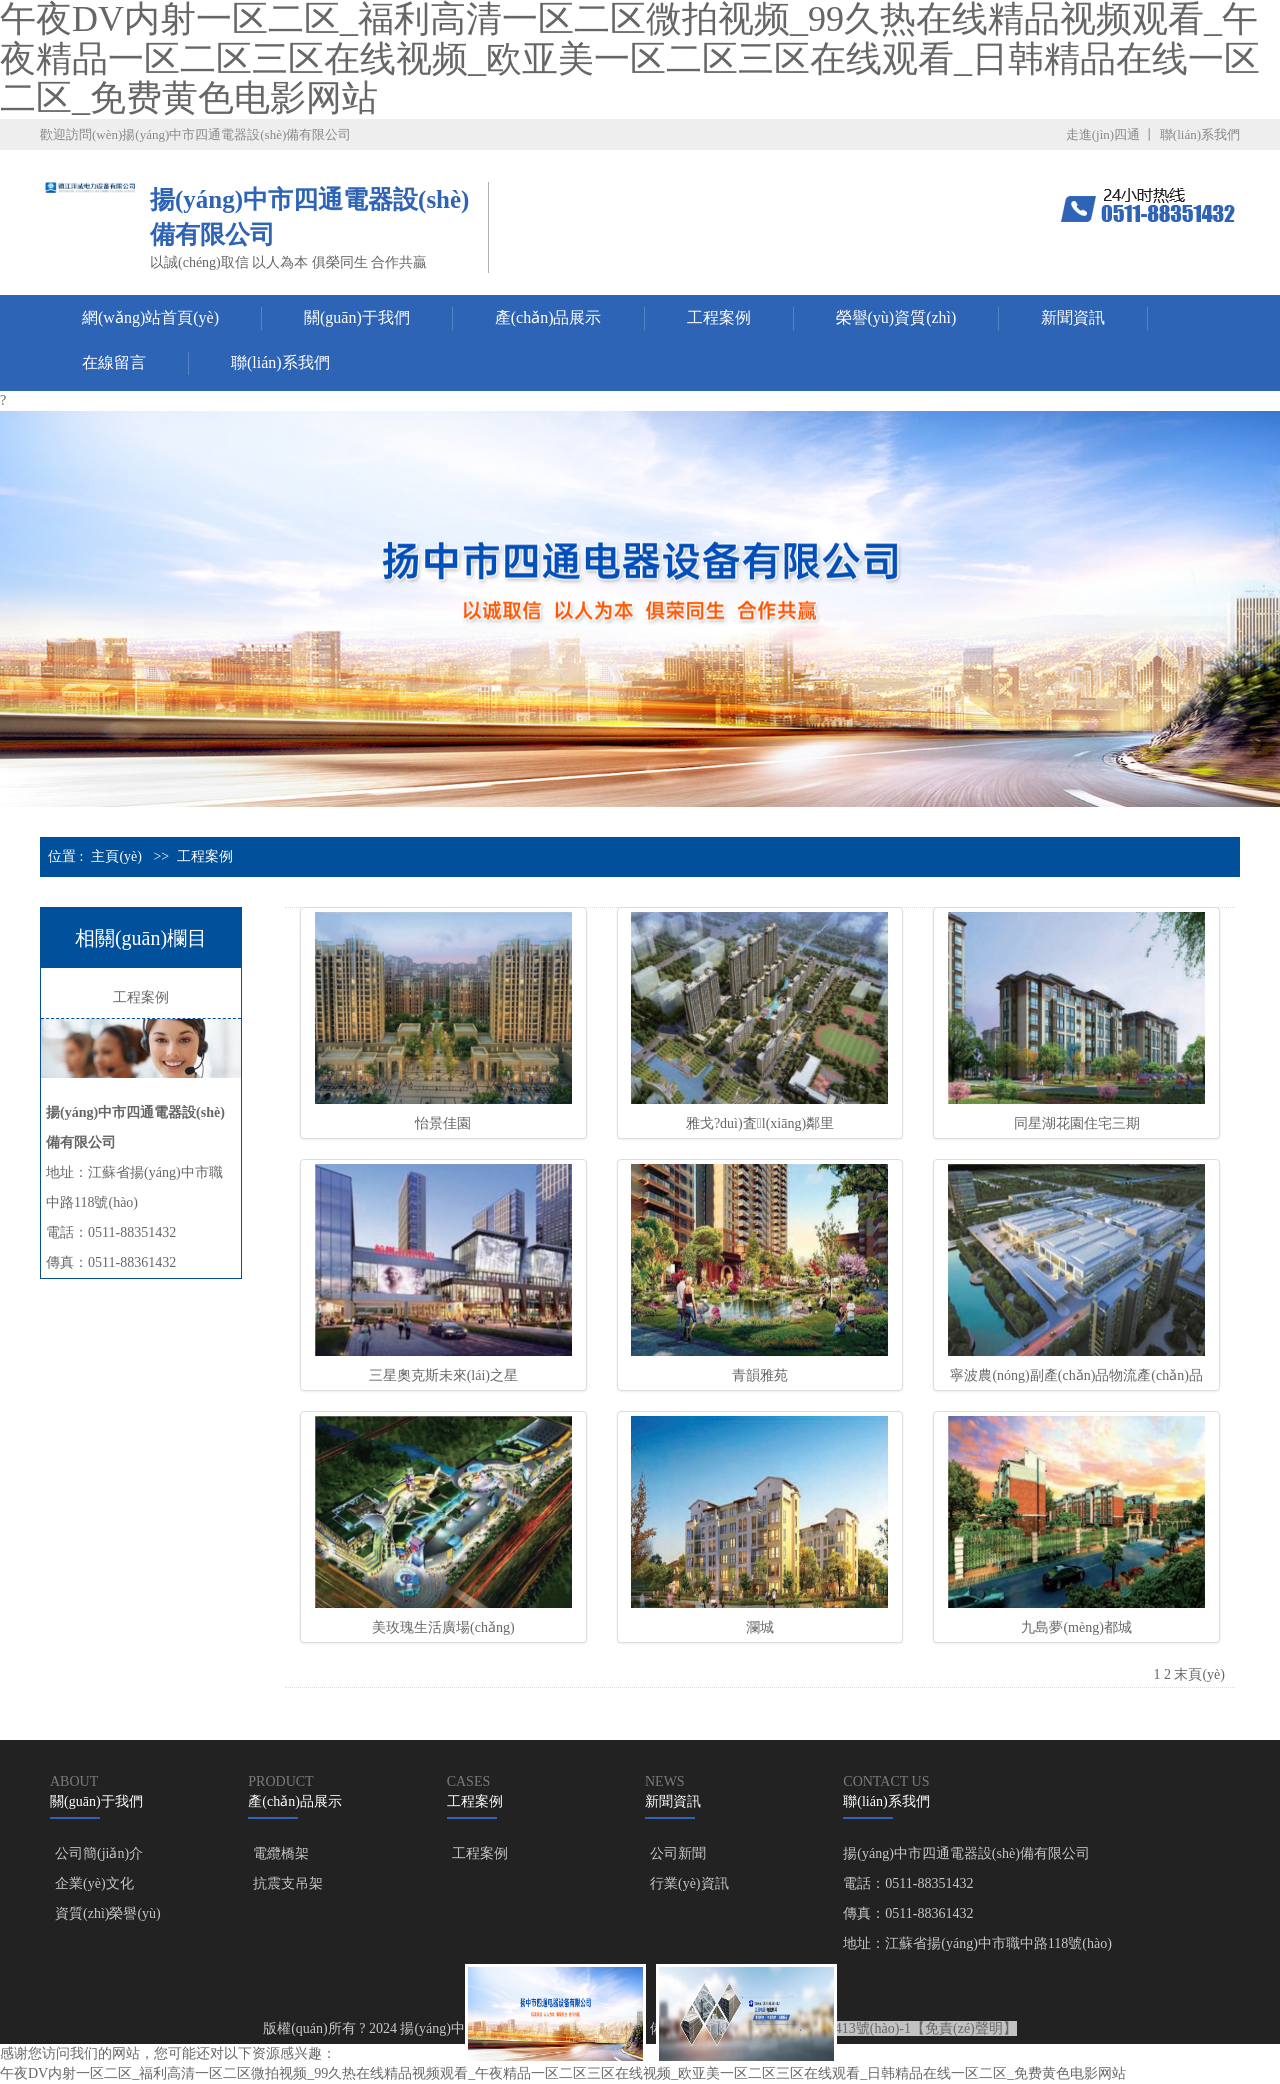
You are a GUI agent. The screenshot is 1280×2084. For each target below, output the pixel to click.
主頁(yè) (116, 856)
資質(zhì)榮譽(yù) (108, 1913)
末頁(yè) (1199, 1674)
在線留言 (114, 362)
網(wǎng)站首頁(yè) (150, 317)
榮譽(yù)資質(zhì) (896, 317)
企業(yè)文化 (94, 1883)
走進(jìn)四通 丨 (1111, 134)
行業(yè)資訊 (689, 1883)
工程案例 (719, 317)
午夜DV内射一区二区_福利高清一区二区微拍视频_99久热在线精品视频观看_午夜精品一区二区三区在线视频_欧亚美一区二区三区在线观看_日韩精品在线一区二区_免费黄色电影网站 (563, 2073)
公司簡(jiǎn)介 (99, 1853)
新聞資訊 (1073, 317)
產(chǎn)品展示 (548, 317)
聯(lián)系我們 (1200, 134)
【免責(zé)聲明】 (964, 2028)
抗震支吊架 (288, 1883)
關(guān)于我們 (357, 317)
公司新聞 (678, 1853)
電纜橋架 (281, 1853)
